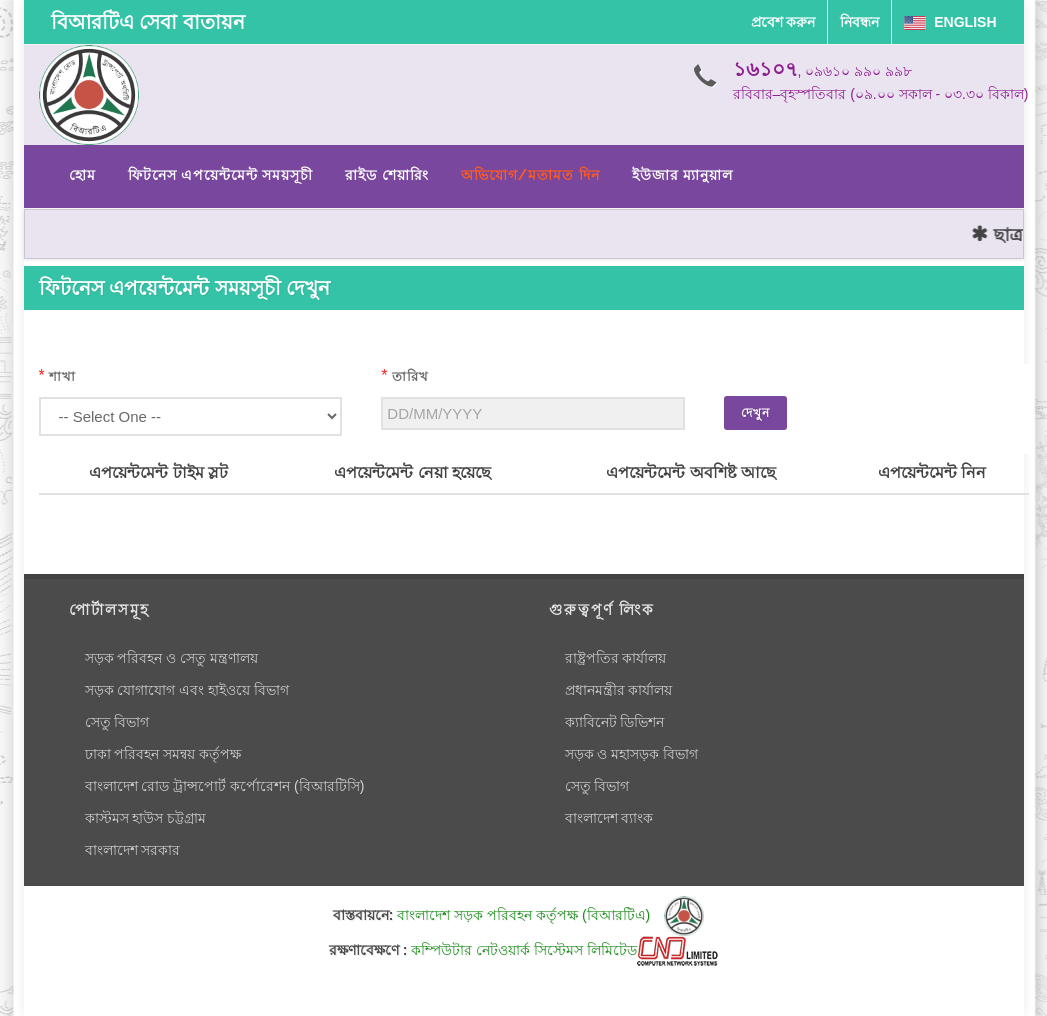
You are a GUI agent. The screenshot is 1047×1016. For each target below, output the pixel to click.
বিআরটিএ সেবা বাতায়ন (148, 22)
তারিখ (410, 376)
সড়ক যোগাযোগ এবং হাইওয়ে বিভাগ (187, 690)
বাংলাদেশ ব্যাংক (609, 818)
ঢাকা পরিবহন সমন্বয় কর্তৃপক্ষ (163, 754)
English (950, 22)
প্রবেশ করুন (783, 22)
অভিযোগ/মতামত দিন (530, 175)
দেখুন (755, 413)
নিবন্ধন (859, 22)
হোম (82, 175)
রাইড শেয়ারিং (386, 175)
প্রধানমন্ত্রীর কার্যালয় (619, 690)
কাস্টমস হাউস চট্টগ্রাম (146, 818)
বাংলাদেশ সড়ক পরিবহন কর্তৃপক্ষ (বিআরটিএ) (550, 915)
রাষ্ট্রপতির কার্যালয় (616, 658)
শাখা (62, 376)
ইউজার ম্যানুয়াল (682, 175)
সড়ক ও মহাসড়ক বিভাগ (632, 754)
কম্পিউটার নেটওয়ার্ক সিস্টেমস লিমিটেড (564, 950)
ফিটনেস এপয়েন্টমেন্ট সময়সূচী (221, 175)
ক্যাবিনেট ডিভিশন (615, 722)
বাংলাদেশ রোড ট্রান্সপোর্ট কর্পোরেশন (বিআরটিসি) (225, 786)
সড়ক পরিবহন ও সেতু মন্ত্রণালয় (172, 658)
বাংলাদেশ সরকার (133, 850)
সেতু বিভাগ (117, 722)
